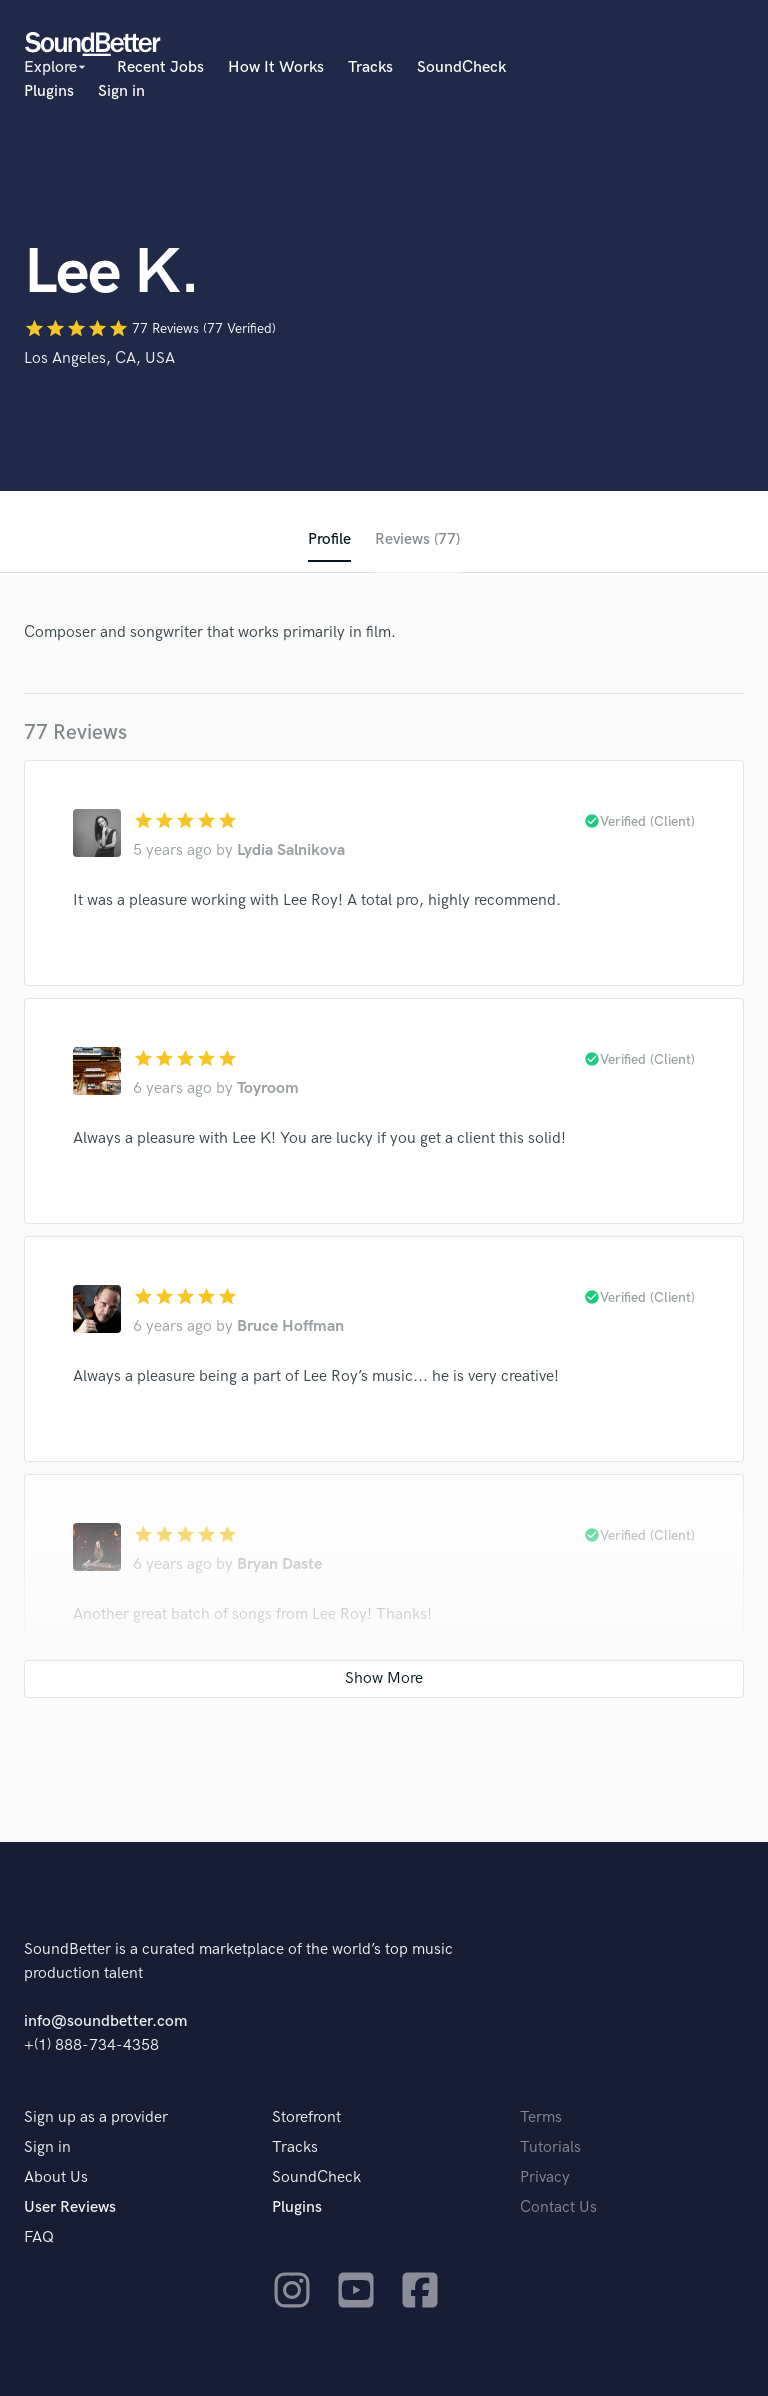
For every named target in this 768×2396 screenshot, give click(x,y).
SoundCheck (461, 67)
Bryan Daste (279, 1564)
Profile (329, 539)
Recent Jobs (160, 67)
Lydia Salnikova (291, 850)
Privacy (545, 2177)
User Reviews (70, 2207)
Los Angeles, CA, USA (99, 358)
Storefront (306, 2117)
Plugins (49, 91)
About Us (56, 2177)
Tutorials (550, 2147)
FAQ (39, 2237)
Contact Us (558, 2207)
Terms (541, 2117)
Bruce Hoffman (290, 1326)
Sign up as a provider (96, 2117)
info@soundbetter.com (105, 2021)
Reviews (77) (418, 539)
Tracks (370, 67)
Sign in (121, 91)
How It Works (276, 67)
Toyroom (268, 1088)
